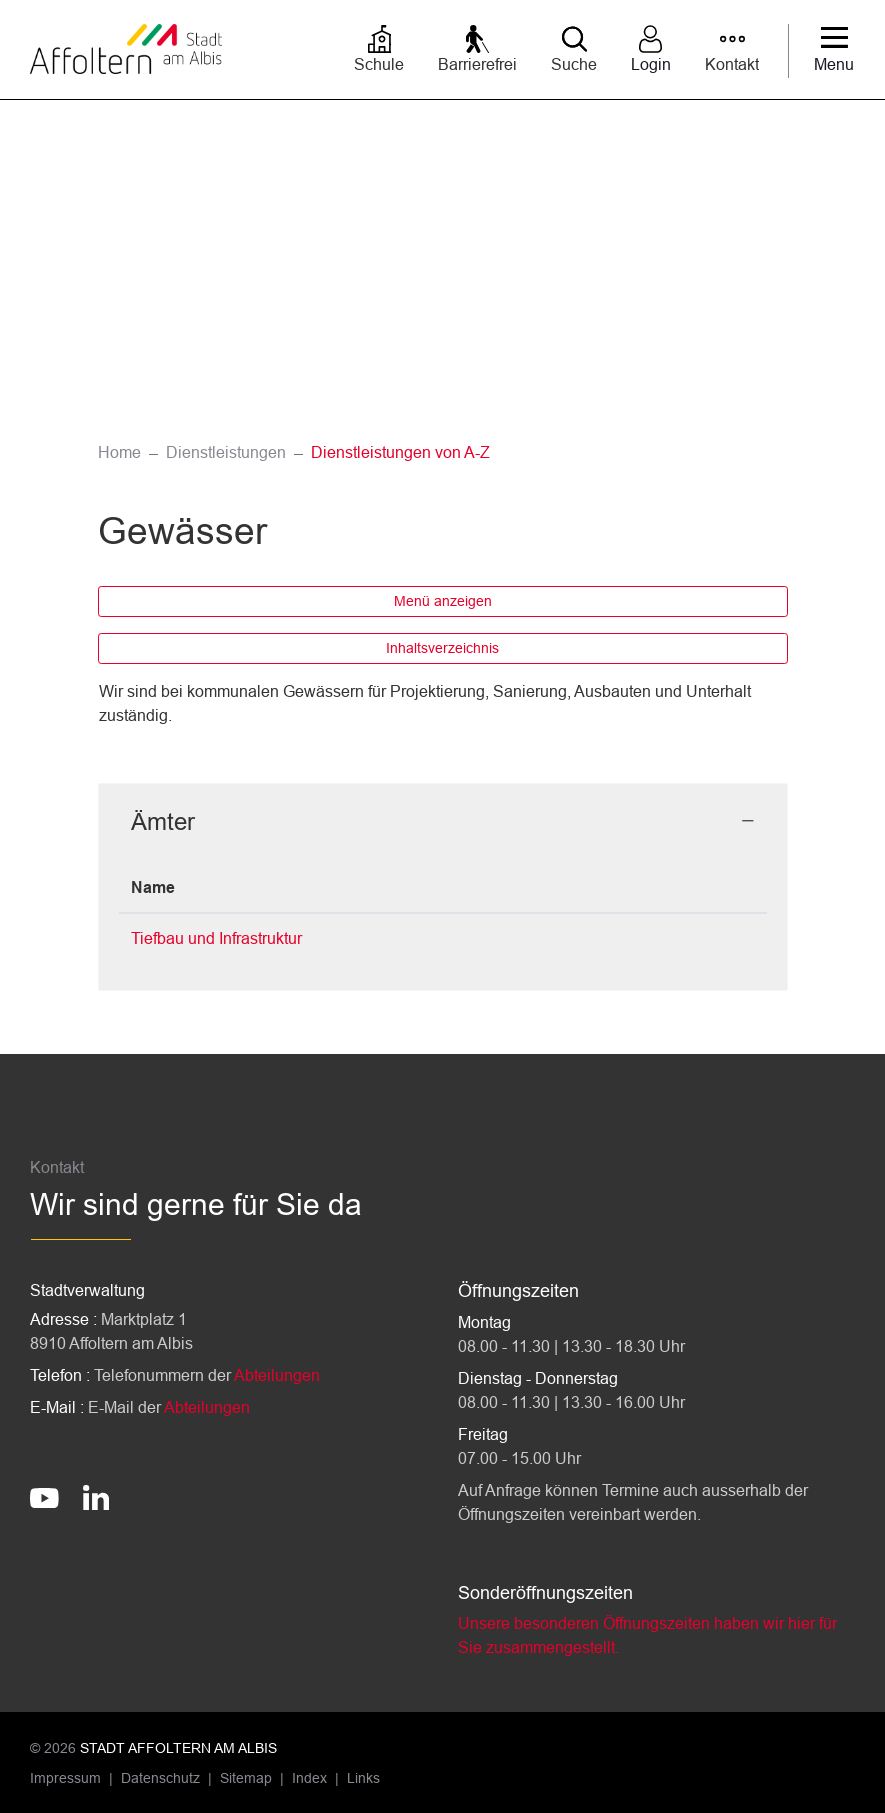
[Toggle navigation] (834, 51)
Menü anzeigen (443, 601)
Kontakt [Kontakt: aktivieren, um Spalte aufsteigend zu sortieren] (560, 887)
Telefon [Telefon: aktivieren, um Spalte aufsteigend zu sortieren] (401, 887)
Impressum (65, 1778)
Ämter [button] (163, 821)
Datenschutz (160, 1778)
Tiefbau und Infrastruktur (216, 938)
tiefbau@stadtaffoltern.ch (618, 938)
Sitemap (246, 1778)
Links (363, 1778)
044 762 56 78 (424, 938)
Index (309, 1778)
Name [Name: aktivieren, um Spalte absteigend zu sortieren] (153, 887)
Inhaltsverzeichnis (442, 648)
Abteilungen (277, 1375)
